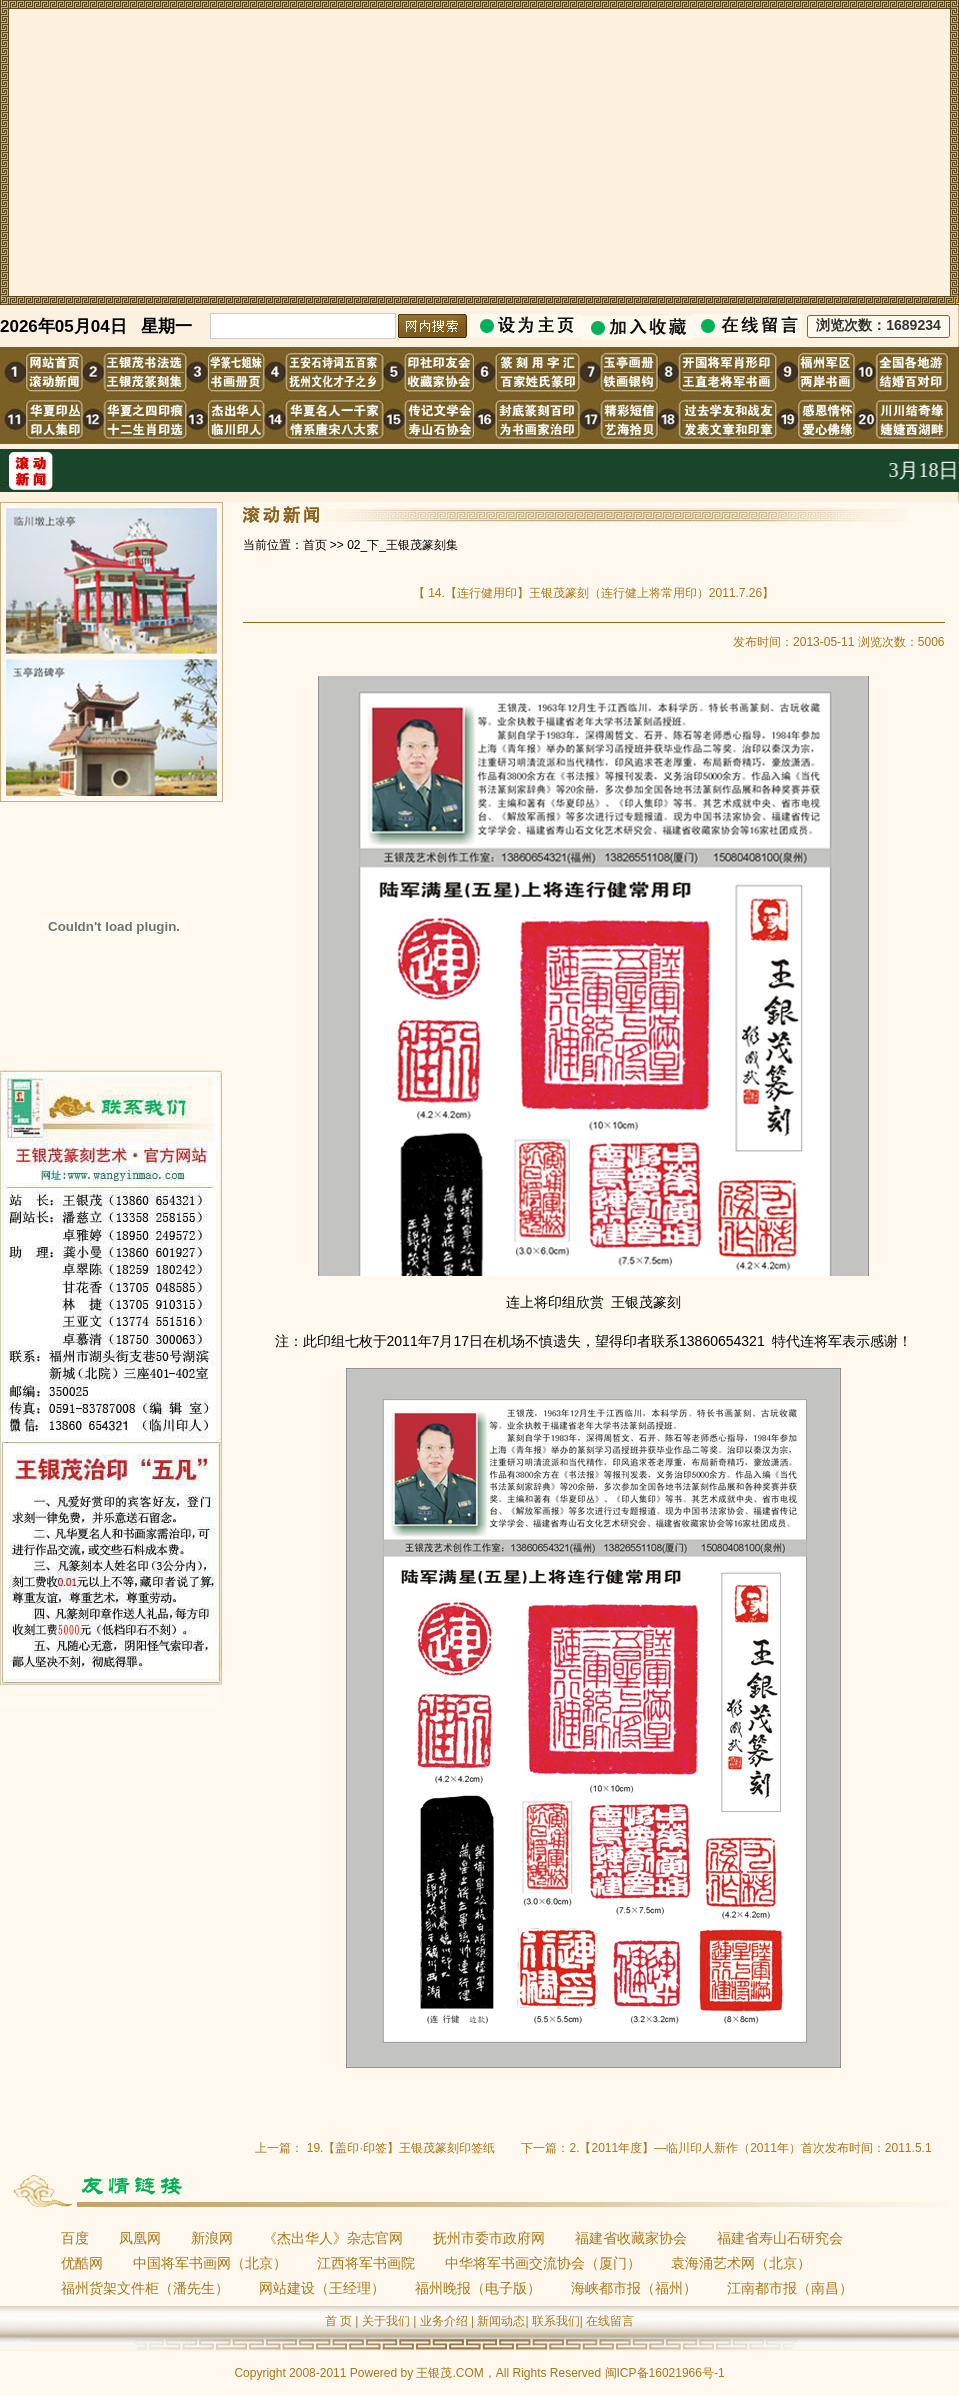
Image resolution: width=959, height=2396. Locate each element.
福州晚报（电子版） (478, 2288)
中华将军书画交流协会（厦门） (543, 2263)
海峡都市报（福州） (634, 2288)
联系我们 (556, 2321)
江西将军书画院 (366, 2263)
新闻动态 (501, 2321)
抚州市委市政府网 (489, 2238)
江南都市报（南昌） (790, 2288)
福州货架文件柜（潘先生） (145, 2288)
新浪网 (212, 2238)
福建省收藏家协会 (631, 2238)
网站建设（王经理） (322, 2288)
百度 (75, 2238)
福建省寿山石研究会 (780, 2238)
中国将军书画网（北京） (210, 2263)
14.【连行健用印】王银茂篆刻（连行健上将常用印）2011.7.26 (593, 593)
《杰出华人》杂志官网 (333, 2238)
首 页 (338, 2321)
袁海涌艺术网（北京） (741, 2263)
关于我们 (386, 2321)
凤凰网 (140, 2238)
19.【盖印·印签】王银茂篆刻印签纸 (401, 2148)
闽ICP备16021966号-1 (665, 2373)
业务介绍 (444, 2321)
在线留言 (610, 2321)
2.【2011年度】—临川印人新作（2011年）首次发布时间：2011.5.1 (750, 2148)
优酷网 (82, 2263)
